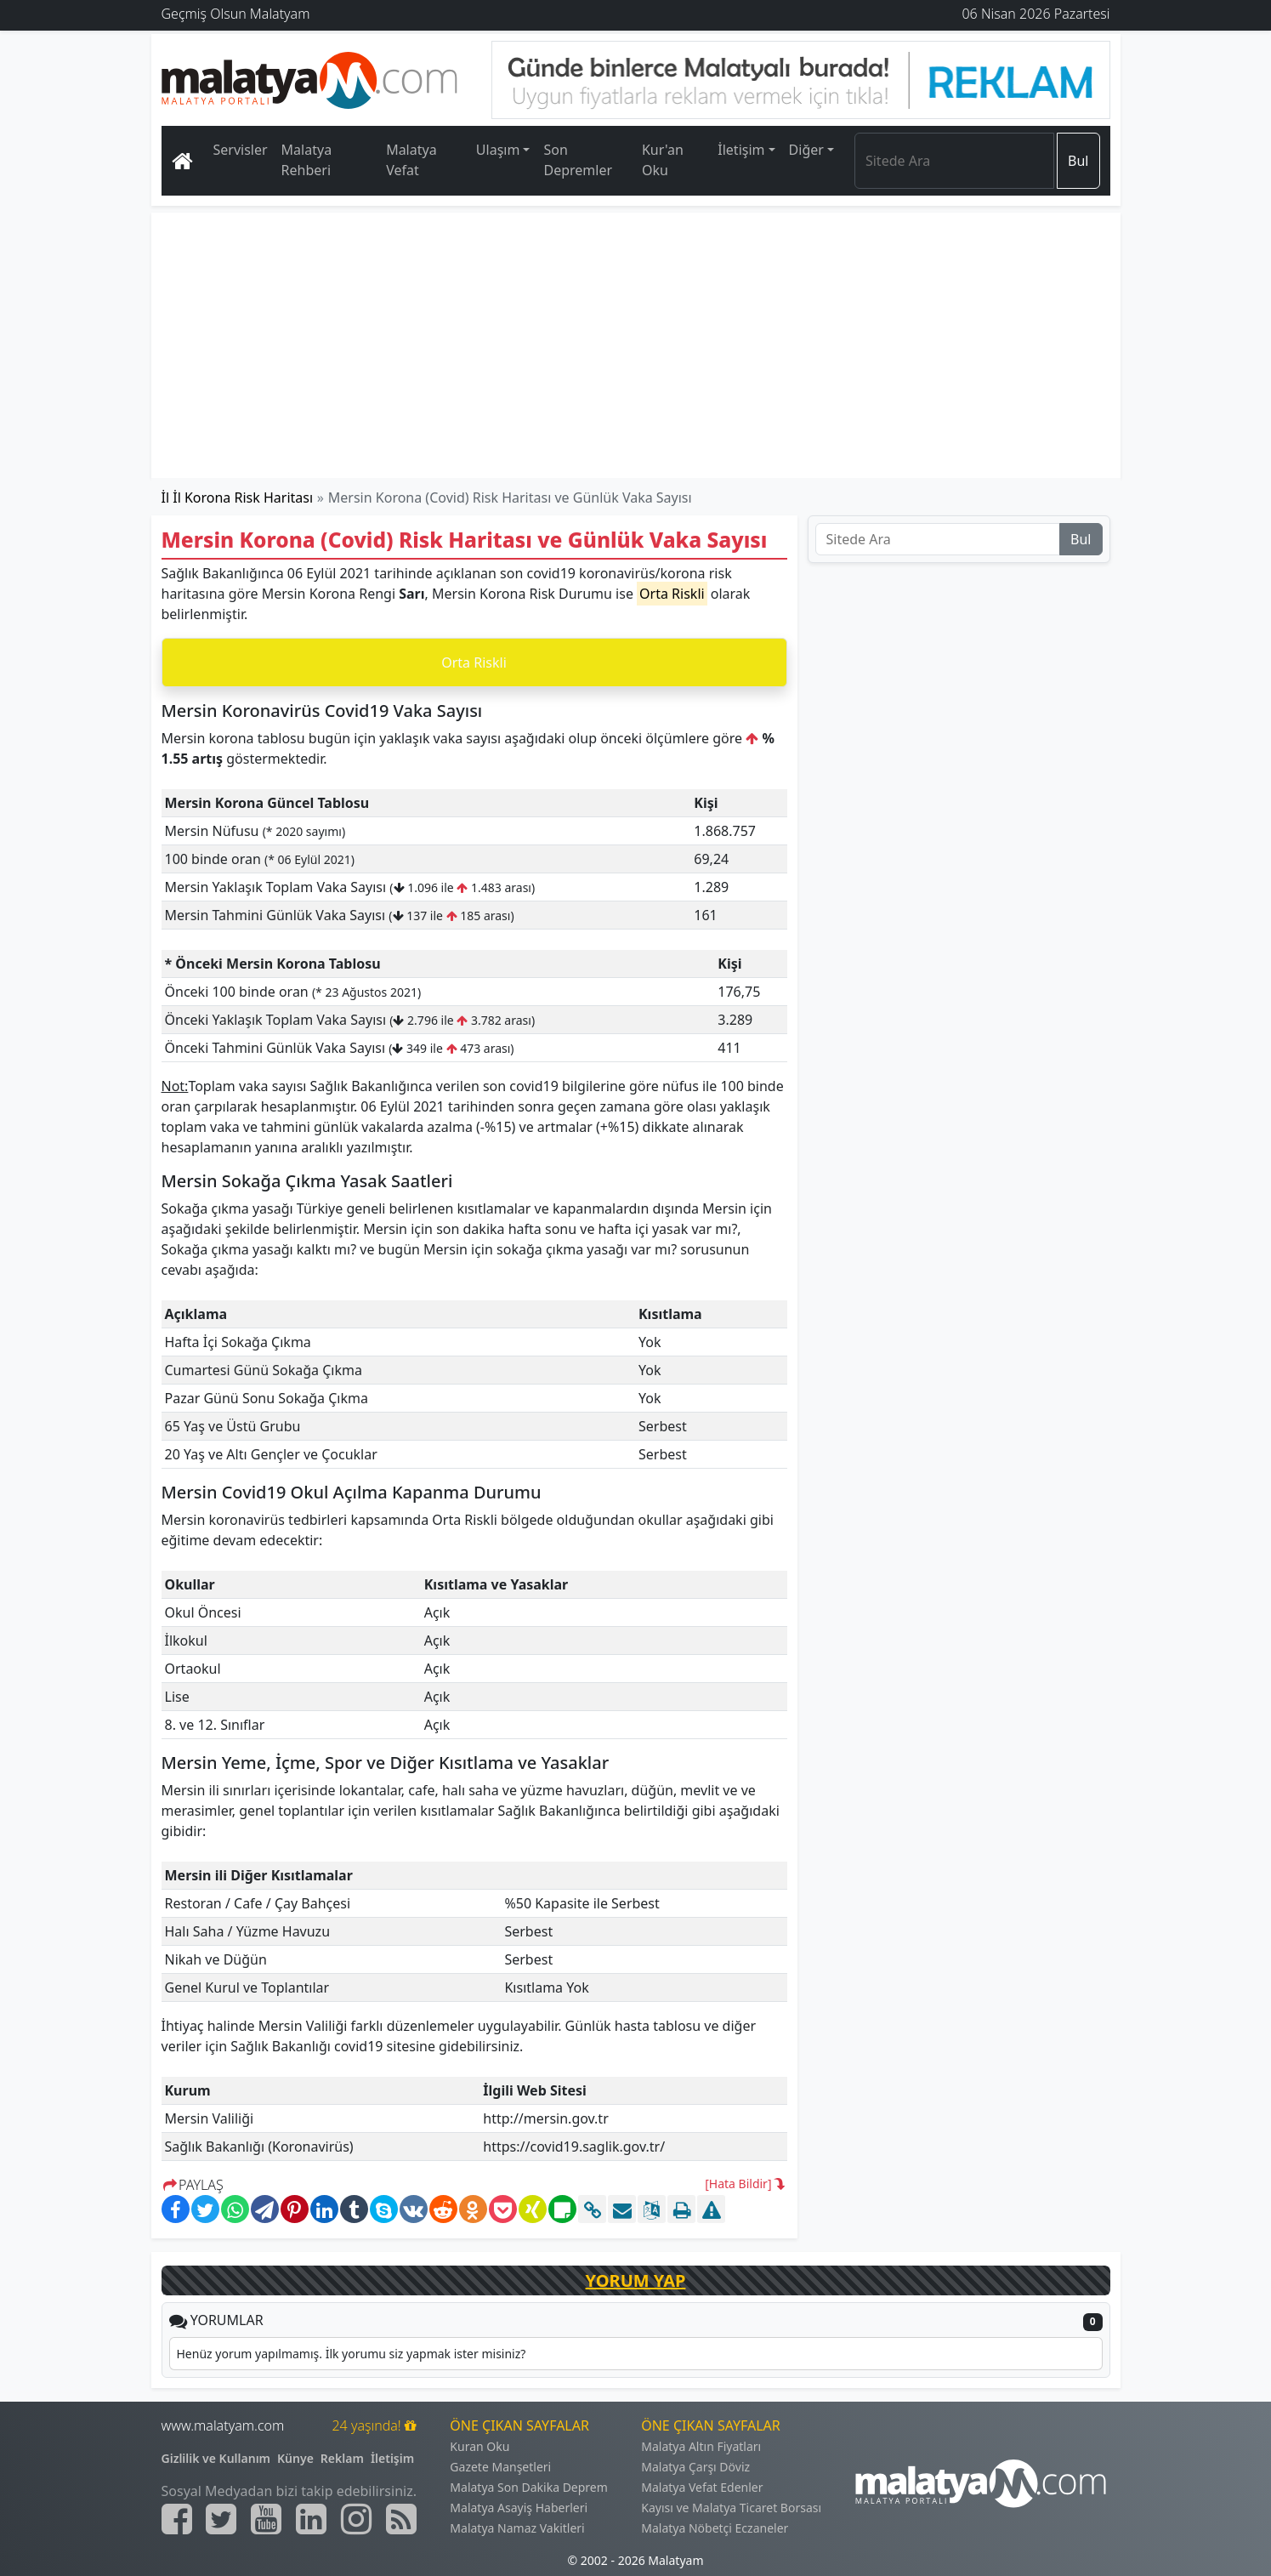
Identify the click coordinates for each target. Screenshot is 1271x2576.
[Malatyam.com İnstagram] (356, 2519)
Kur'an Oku (663, 159)
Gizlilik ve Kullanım (216, 2458)
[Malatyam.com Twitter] (221, 2519)
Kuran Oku (479, 2446)
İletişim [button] (741, 149)
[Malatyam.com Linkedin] (311, 2519)
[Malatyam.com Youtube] (266, 2519)
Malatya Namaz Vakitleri (517, 2528)
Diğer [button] (806, 149)
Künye (295, 2458)
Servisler (240, 149)
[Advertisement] (637, 345)
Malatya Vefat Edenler (702, 2487)
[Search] (954, 161)
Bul (1078, 160)
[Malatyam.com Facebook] (177, 2519)
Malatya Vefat (411, 159)
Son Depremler (577, 159)
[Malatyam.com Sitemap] (401, 2519)
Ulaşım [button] (498, 149)
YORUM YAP (636, 2280)
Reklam (342, 2458)
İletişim (392, 2458)
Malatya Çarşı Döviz (695, 2467)
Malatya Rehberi (306, 159)
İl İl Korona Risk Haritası (238, 497)
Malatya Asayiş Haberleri (518, 2507)
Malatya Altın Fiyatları (701, 2446)
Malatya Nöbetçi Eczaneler (714, 2528)
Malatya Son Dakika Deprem (529, 2487)
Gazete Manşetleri (500, 2467)
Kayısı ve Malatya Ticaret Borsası (731, 2507)
